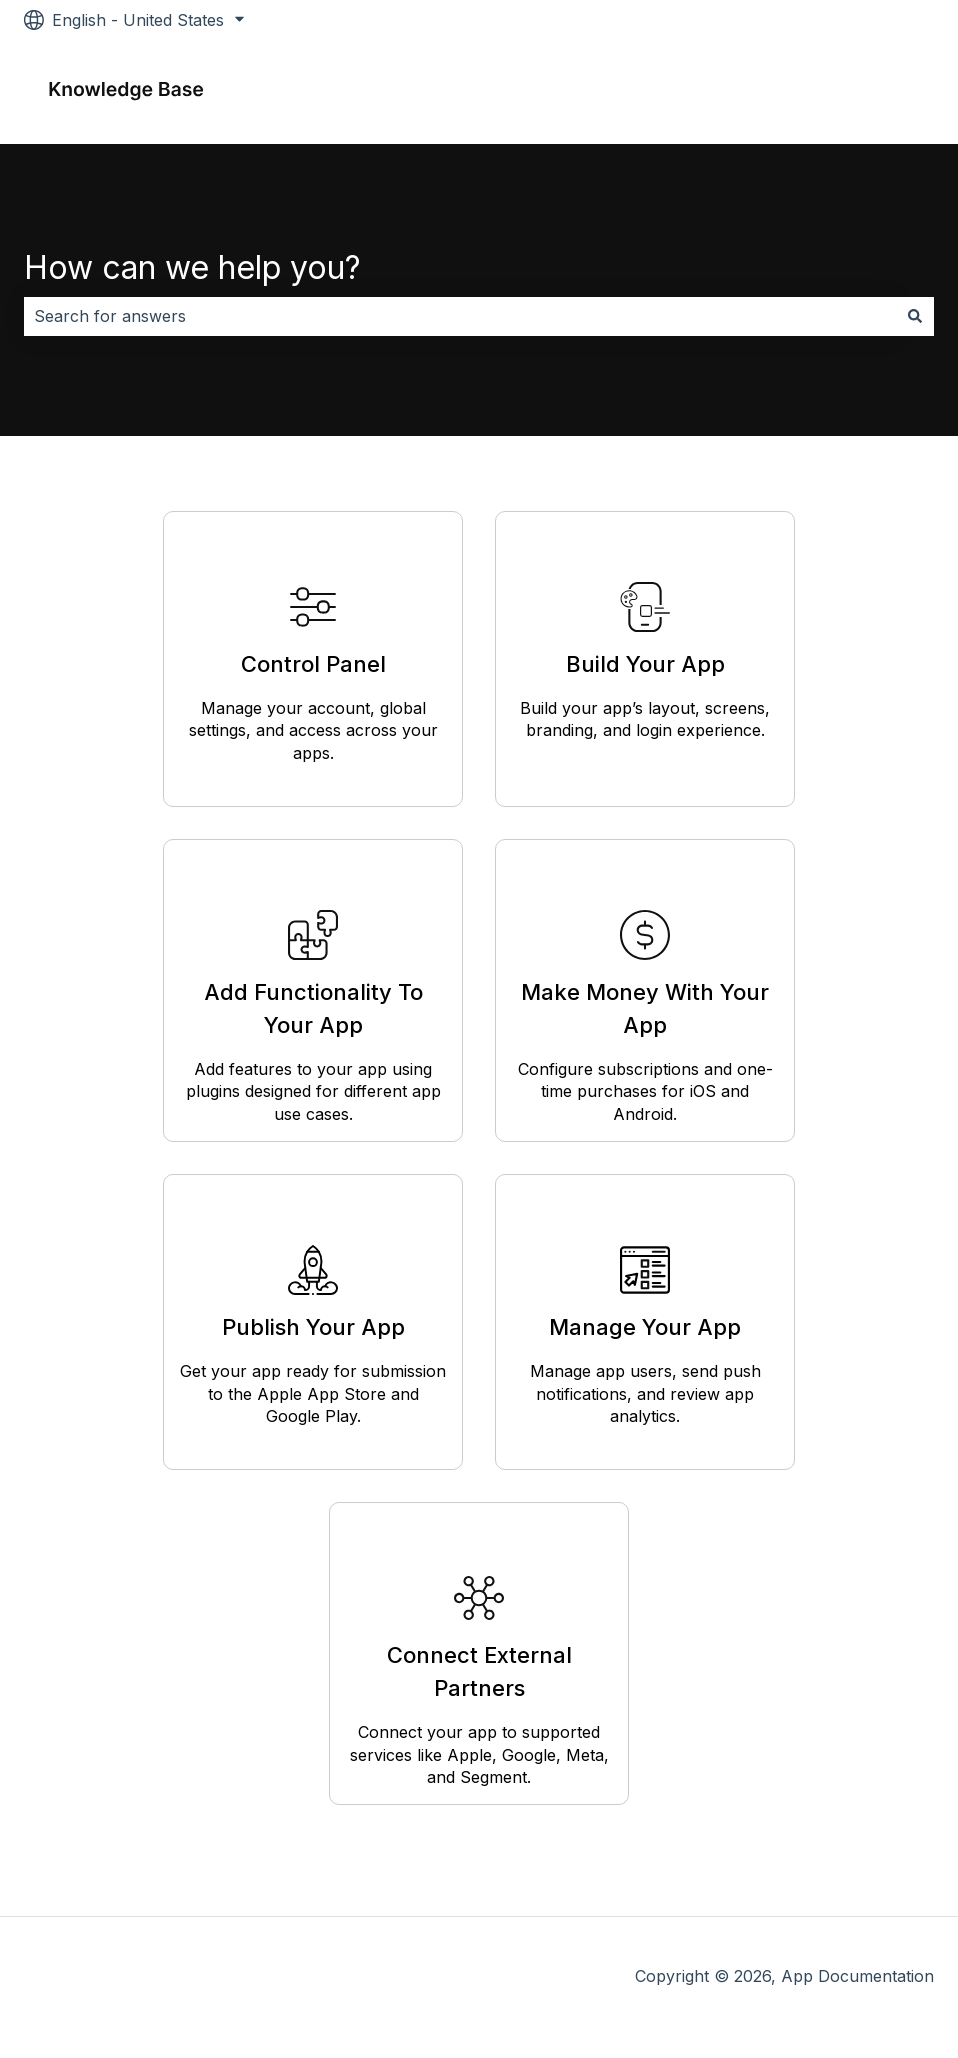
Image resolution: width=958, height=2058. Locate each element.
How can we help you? (192, 267)
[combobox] (460, 316)
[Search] (915, 316)
